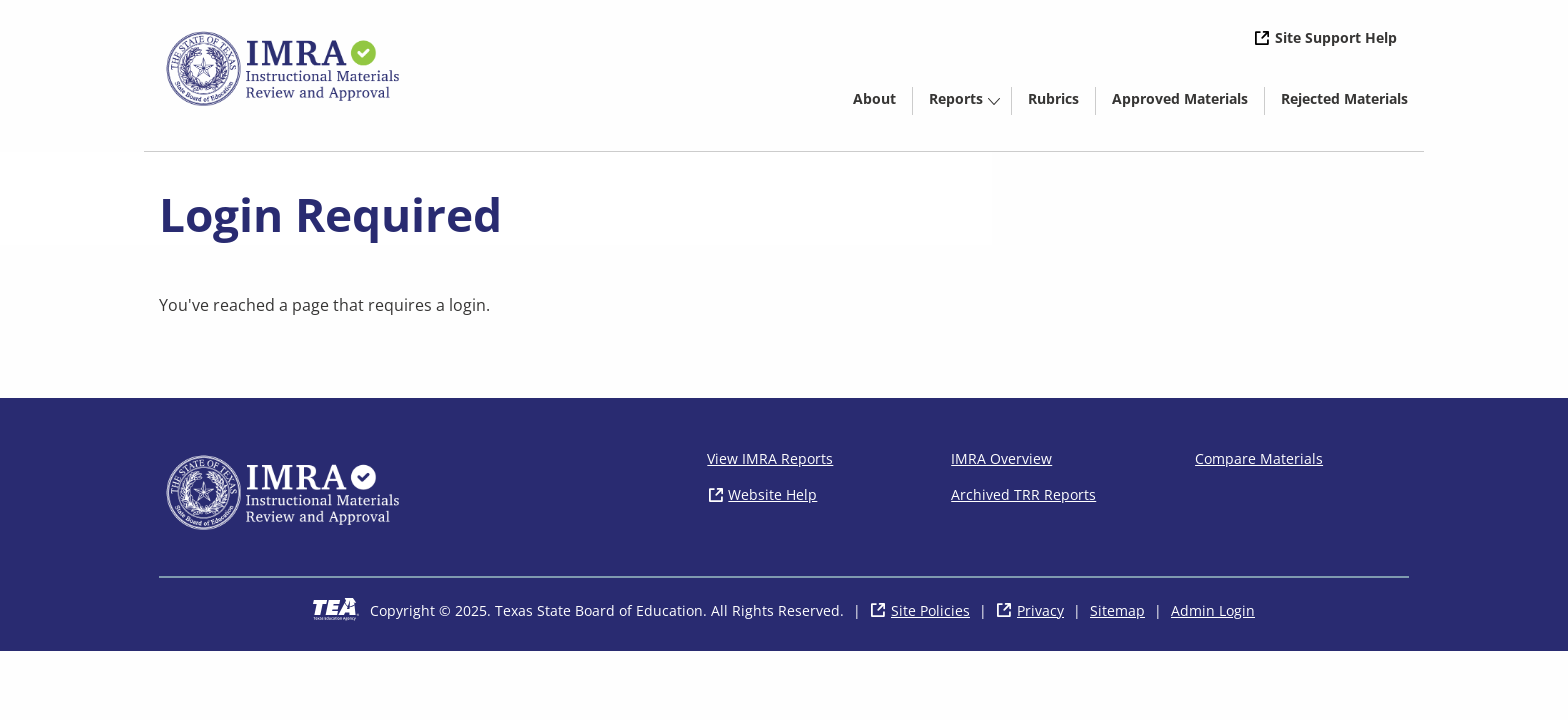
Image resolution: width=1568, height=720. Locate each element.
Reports (956, 98)
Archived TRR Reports (1023, 494)
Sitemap (1117, 610)
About (874, 98)
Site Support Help (1336, 37)
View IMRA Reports (770, 458)
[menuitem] (874, 97)
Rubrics (1053, 98)
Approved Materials (1188, 102)
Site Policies (930, 610)
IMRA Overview (1001, 458)
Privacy (1040, 610)
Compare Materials (1259, 458)
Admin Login (1213, 610)
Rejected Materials (1352, 102)
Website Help (772, 494)
